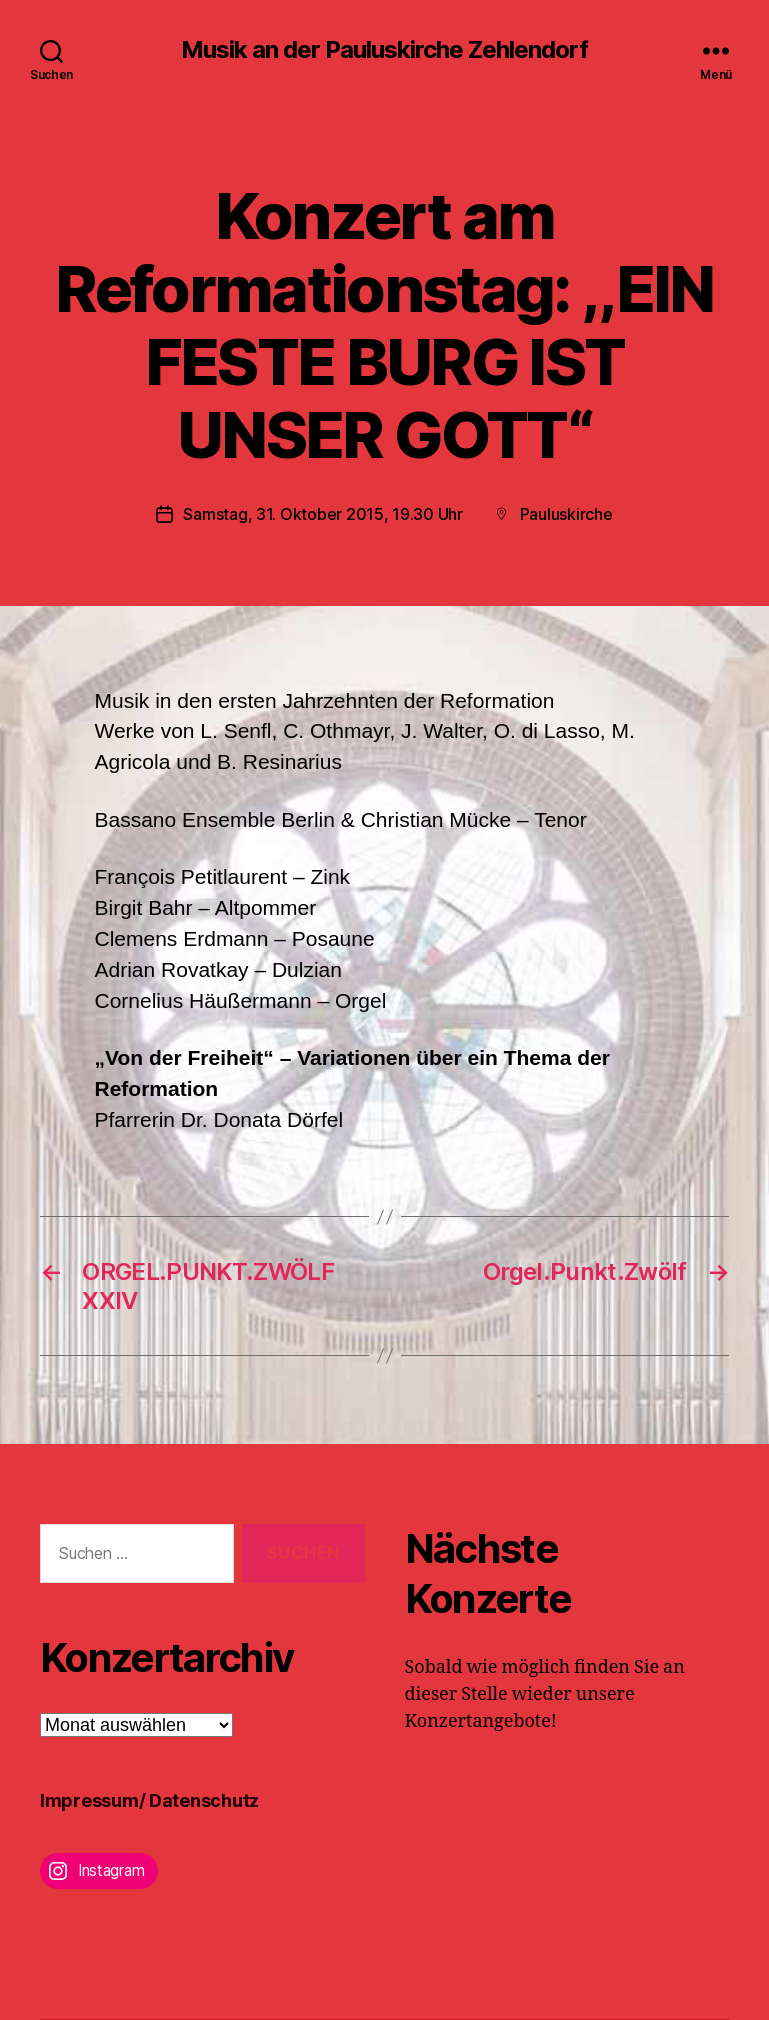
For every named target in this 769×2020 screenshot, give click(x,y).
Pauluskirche (566, 514)
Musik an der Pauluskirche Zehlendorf (384, 50)
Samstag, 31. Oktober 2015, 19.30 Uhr (322, 514)
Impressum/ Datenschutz (149, 1800)
